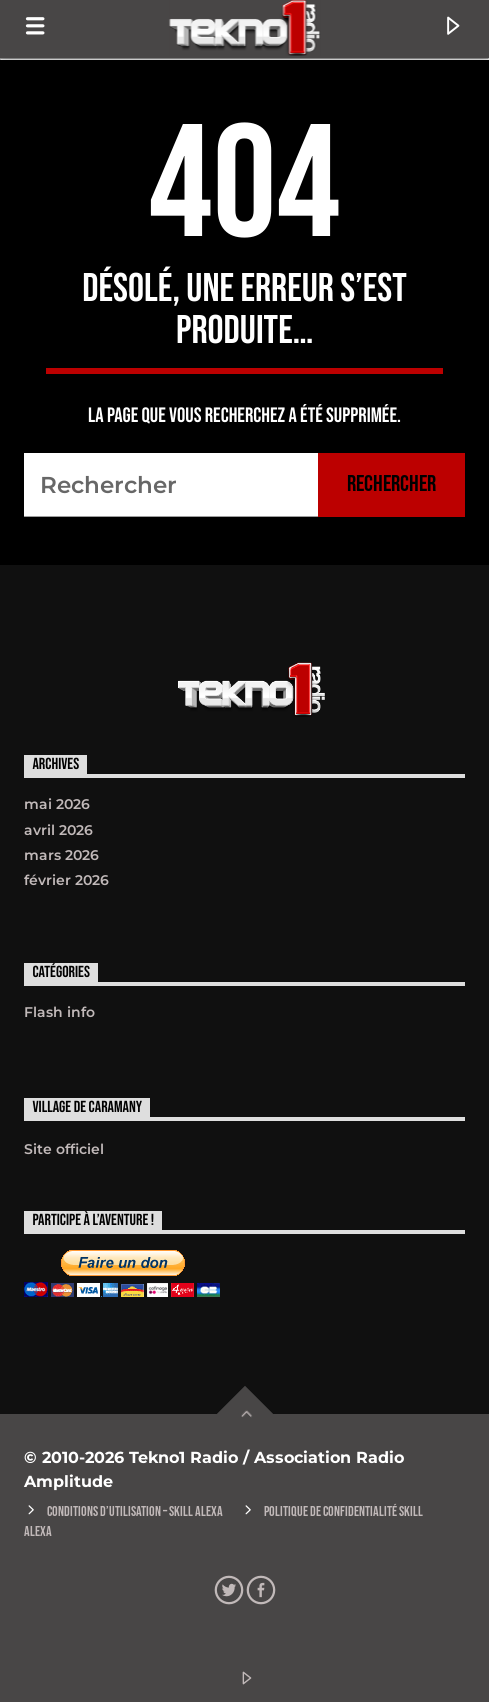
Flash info (59, 1012)
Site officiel (64, 1149)
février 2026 (66, 880)
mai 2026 (57, 804)
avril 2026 (58, 830)
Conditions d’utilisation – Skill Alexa (135, 1511)
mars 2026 (61, 855)
